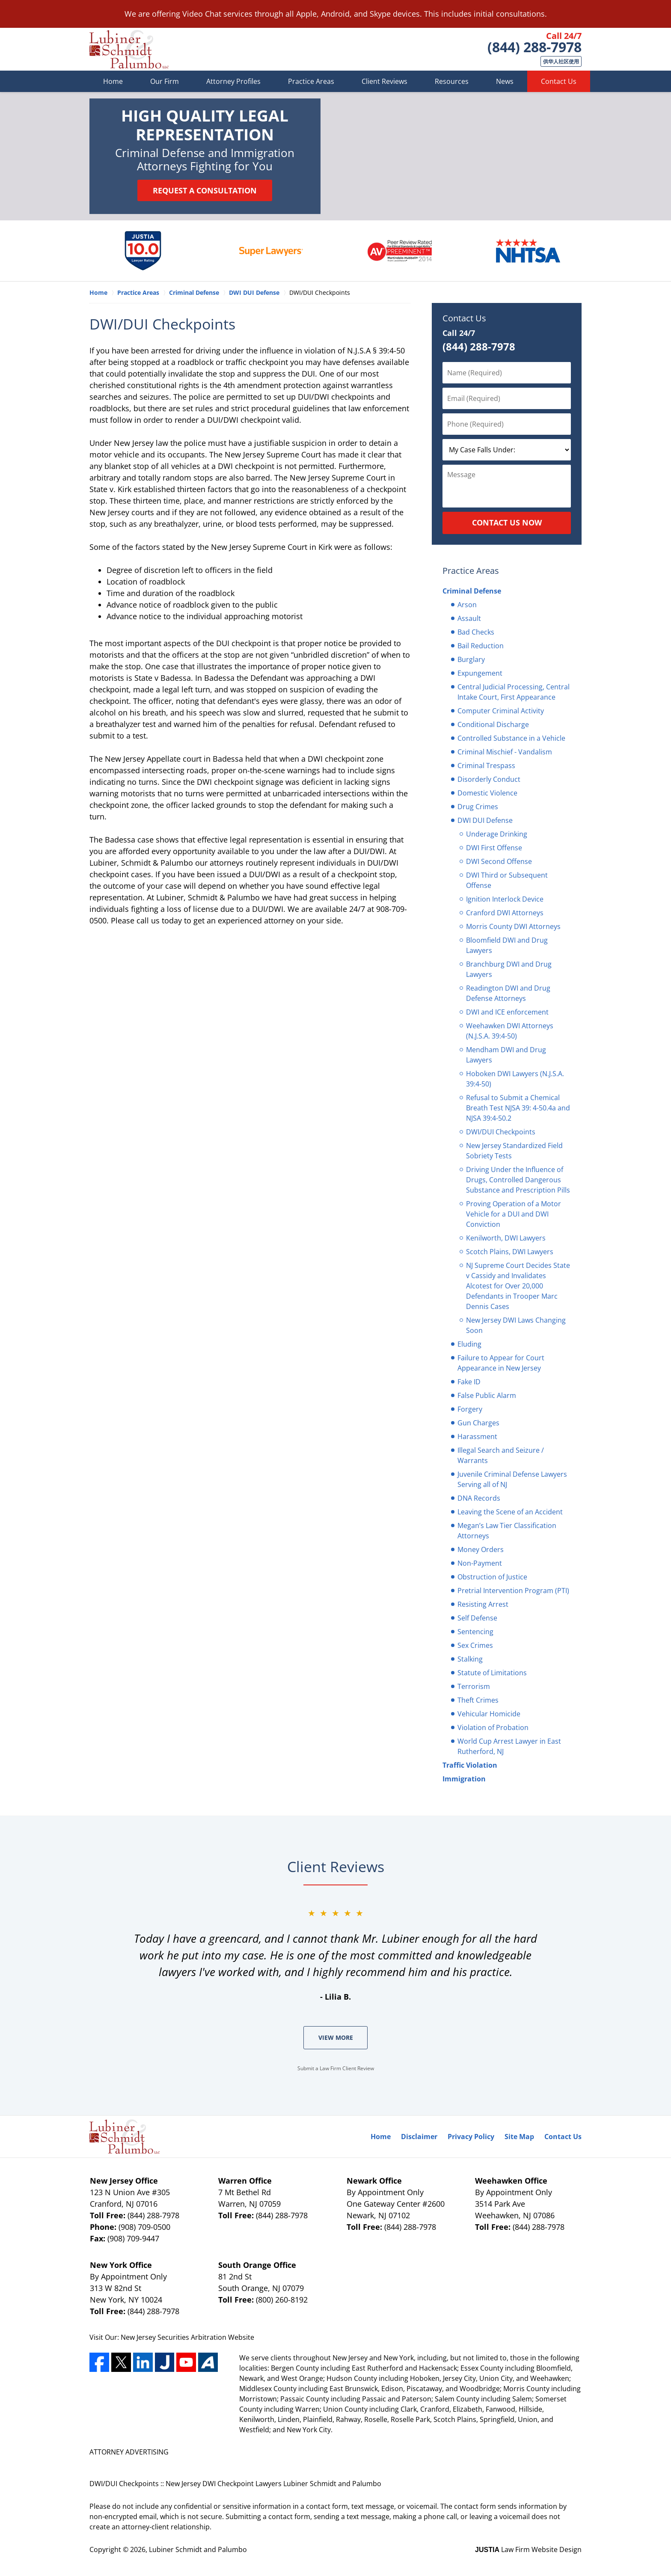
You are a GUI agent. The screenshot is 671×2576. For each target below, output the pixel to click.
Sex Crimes (475, 1645)
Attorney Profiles (233, 81)
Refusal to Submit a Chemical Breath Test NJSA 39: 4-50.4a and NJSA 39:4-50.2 (518, 1108)
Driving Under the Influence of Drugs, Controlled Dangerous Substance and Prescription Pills (518, 1180)
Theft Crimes (478, 1700)
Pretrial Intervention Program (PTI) (513, 1590)
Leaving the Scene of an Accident (510, 1512)
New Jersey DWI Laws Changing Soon (516, 1325)
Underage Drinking (496, 834)
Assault (469, 618)
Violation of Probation (492, 1727)
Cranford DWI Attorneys (504, 912)
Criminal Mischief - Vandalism (504, 752)
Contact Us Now (507, 522)
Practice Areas (311, 81)
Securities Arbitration (192, 2337)
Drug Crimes (477, 806)
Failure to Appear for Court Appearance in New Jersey (500, 1363)
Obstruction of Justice (492, 1577)
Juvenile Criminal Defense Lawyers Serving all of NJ (512, 1479)
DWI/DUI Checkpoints (500, 1132)
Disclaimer (419, 2136)
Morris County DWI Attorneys (513, 926)
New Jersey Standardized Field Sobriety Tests (514, 1150)
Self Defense (477, 1618)
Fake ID (469, 1381)
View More (335, 2037)
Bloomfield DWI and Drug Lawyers (507, 945)
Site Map (519, 2136)
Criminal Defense (471, 591)
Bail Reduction (480, 645)
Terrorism (473, 1686)
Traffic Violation (469, 1765)
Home (113, 81)
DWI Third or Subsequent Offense (507, 880)
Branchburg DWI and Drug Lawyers (509, 969)
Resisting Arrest (482, 1604)
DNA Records (478, 1498)
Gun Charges (478, 1422)
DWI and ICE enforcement (507, 1012)
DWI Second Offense (499, 861)
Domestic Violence (487, 793)
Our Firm (164, 81)
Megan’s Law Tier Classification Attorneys (506, 1530)
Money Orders (480, 1549)
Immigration (464, 1779)
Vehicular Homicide (488, 1713)
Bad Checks (475, 632)
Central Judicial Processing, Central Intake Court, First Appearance (513, 692)
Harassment (477, 1436)
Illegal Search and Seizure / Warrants (500, 1455)
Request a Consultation (205, 190)
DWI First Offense (494, 847)
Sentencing (475, 1631)
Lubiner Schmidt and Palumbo (198, 2549)
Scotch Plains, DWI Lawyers (509, 1251)
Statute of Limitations (492, 1672)
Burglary (471, 659)
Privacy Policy (471, 2136)
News (505, 81)
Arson (467, 604)
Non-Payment (479, 1563)
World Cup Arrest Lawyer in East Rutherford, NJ (509, 1746)
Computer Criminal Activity (500, 710)
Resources (452, 81)
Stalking (470, 1659)
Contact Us (558, 81)
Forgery (469, 1409)
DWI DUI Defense (485, 820)
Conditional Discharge (493, 724)
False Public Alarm (486, 1395)
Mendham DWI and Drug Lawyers (506, 1055)
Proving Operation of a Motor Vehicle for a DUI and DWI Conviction (513, 1214)
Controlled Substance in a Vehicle (511, 738)
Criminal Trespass (486, 765)
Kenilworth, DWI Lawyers (506, 1238)
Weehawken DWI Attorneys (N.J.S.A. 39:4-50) (509, 1031)
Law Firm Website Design (528, 2549)
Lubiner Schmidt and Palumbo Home (129, 49)
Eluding (469, 1344)
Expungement (479, 673)
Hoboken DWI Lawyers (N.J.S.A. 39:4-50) (515, 1079)
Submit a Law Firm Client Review (335, 2068)
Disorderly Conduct (488, 779)
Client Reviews (384, 81)
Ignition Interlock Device (504, 899)
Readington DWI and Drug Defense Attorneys (508, 993)
